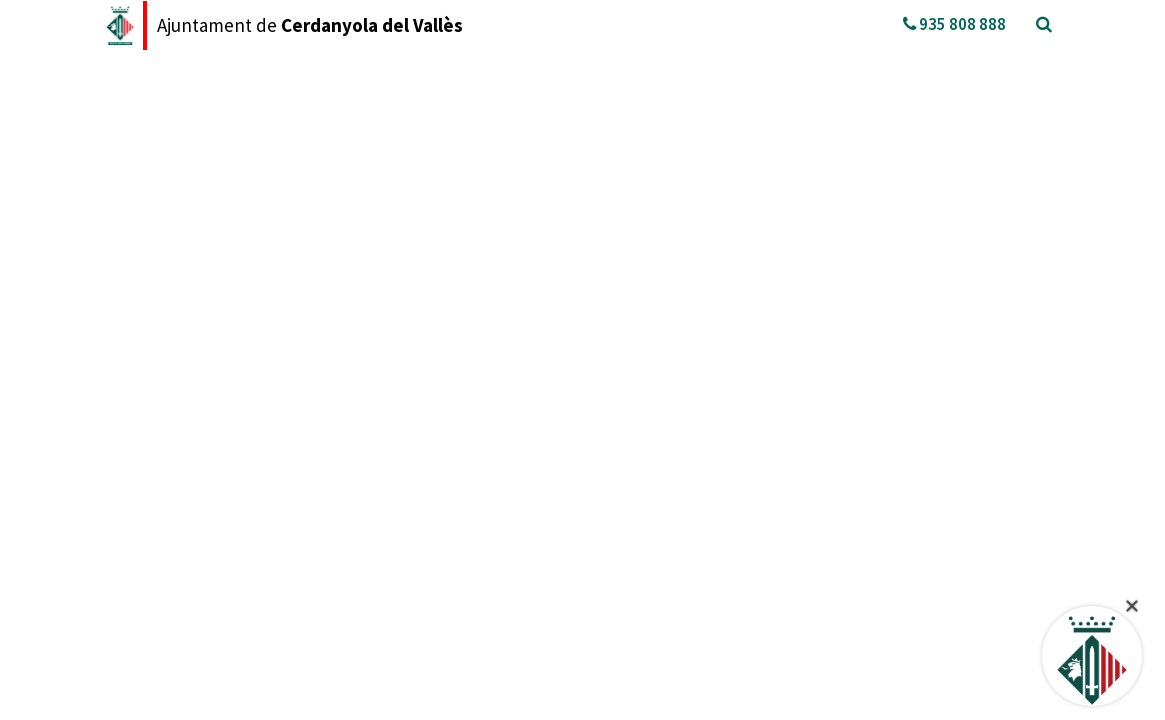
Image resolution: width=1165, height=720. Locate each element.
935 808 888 (954, 24)
